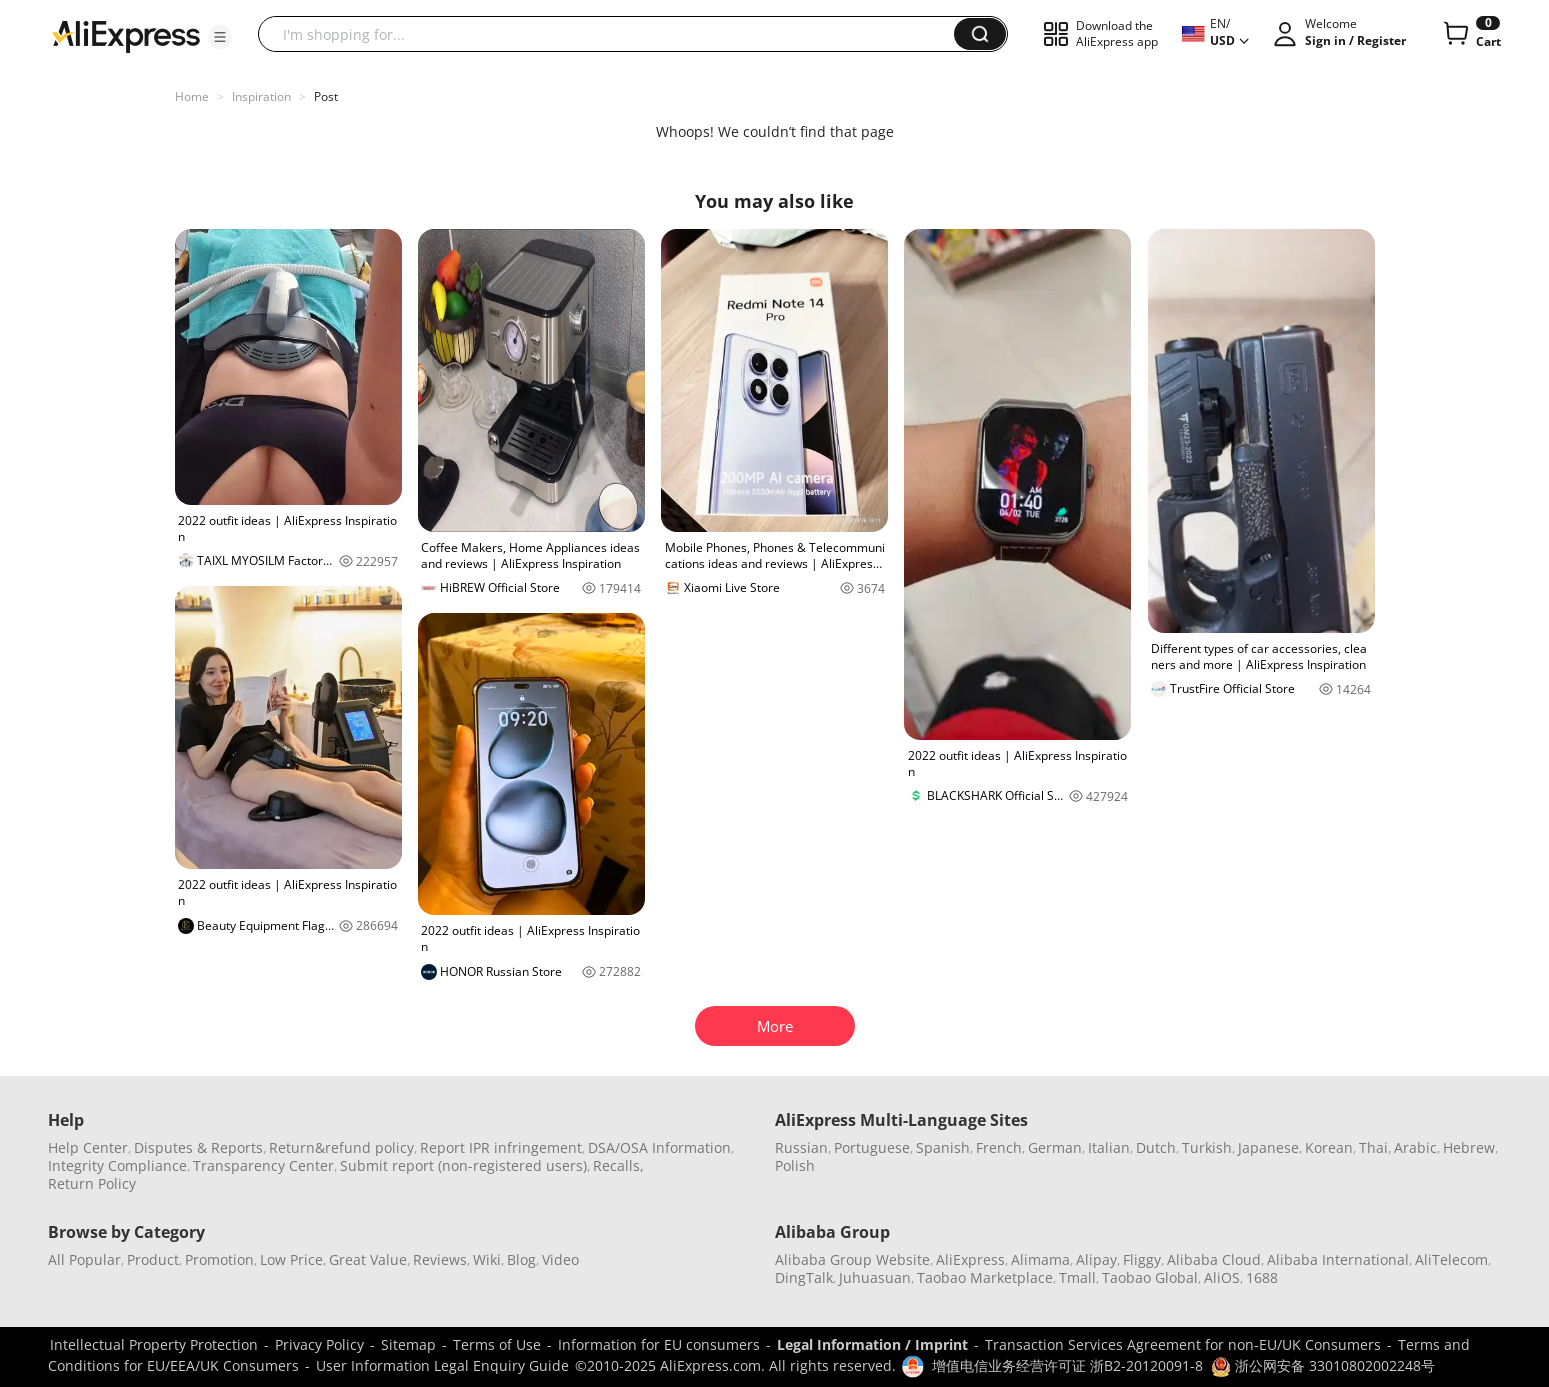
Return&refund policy (341, 1147)
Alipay (1096, 1259)
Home (192, 96)
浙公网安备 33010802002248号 (1323, 1365)
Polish (795, 1165)
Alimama (1040, 1259)
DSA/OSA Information (659, 1147)
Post (326, 96)
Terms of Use (497, 1344)
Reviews (440, 1259)
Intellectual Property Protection (154, 1344)
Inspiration (261, 96)
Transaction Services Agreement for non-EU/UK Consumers (1183, 1344)
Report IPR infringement (501, 1147)
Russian (801, 1147)
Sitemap (408, 1344)
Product (153, 1259)
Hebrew (1469, 1147)
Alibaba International (1338, 1259)
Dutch (1156, 1147)
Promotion (219, 1259)
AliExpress (970, 1259)
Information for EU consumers (659, 1344)
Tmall (1077, 1277)
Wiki (487, 1259)
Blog (521, 1259)
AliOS (1222, 1277)
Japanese (1268, 1147)
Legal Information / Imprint (872, 1344)
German (1055, 1147)
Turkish (1207, 1147)
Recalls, (618, 1165)
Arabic (1415, 1147)
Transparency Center (263, 1165)
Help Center (88, 1147)
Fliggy (1142, 1259)
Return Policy (92, 1183)
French (999, 1147)
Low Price (291, 1259)
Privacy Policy (319, 1344)
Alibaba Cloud (1214, 1259)
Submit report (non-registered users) (463, 1165)
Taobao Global (1150, 1277)
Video (560, 1259)
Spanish (943, 1147)
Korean (1329, 1147)
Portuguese (872, 1147)
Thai (1373, 1147)
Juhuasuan (875, 1277)
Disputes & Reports (198, 1147)
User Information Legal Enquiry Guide (442, 1365)
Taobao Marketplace (985, 1277)
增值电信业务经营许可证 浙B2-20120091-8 (1067, 1365)
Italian (1109, 1147)
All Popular (84, 1259)
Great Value (368, 1259)
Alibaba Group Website (852, 1259)
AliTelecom (1451, 1259)
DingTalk (804, 1277)
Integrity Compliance (117, 1165)
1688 (1262, 1277)
